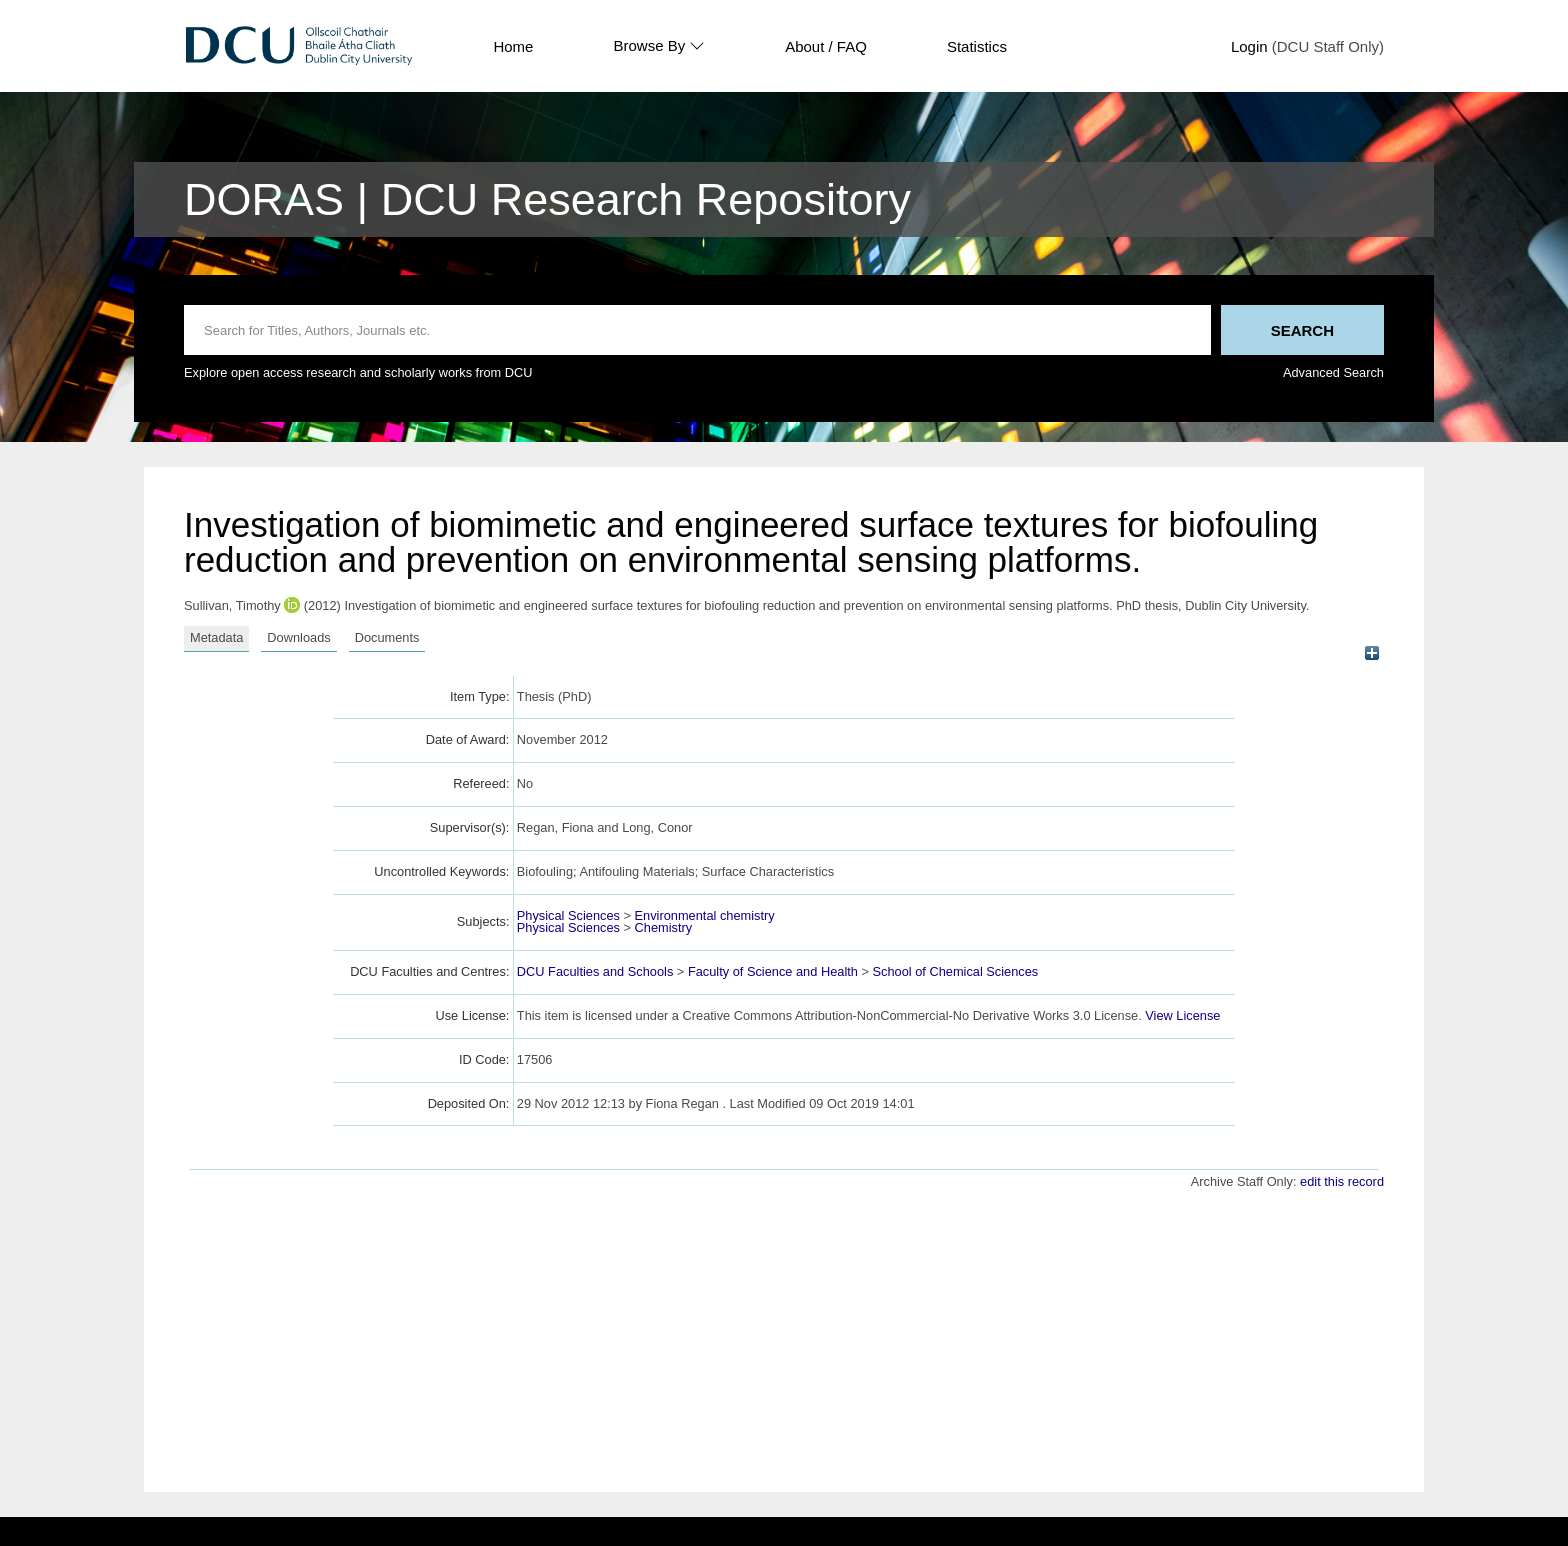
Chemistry (664, 927)
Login (1249, 46)
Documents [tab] (387, 637)
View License (1182, 1015)
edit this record (1342, 1181)
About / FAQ (826, 46)
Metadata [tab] (216, 637)
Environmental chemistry (705, 915)
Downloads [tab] (298, 637)
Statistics (977, 46)
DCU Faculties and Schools (595, 971)
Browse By (659, 46)
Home (513, 46)
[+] (1371, 653)
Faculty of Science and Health (773, 971)
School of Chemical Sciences (956, 971)
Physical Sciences (568, 915)
